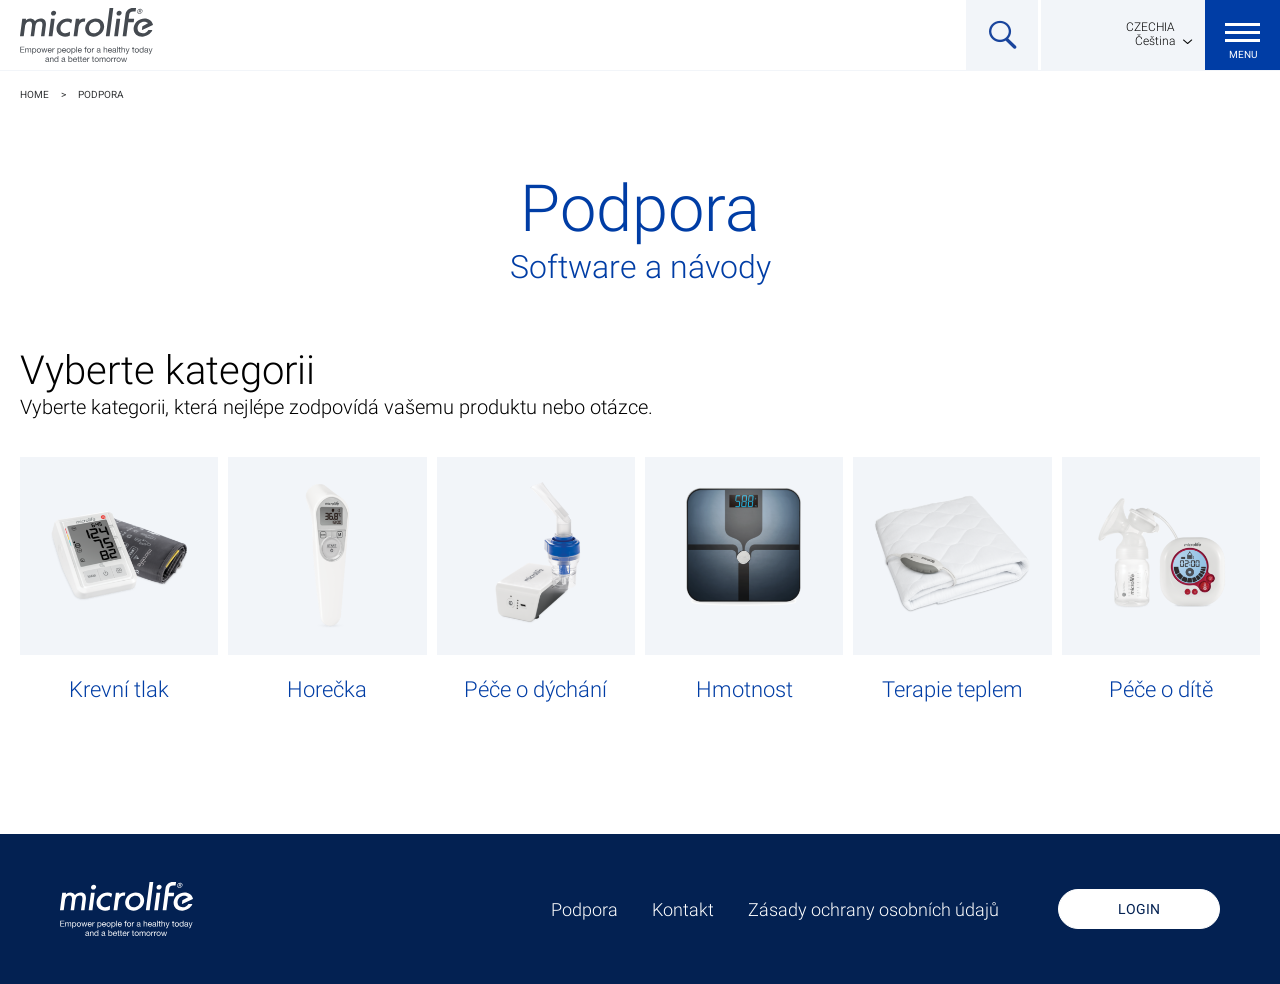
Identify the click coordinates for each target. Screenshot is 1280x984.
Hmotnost (744, 689)
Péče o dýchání (535, 689)
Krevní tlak (119, 689)
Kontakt (683, 910)
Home (34, 94)
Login (1139, 909)
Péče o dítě (1161, 689)
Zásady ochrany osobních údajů (873, 910)
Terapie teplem (952, 689)
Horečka (327, 689)
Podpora (101, 94)
